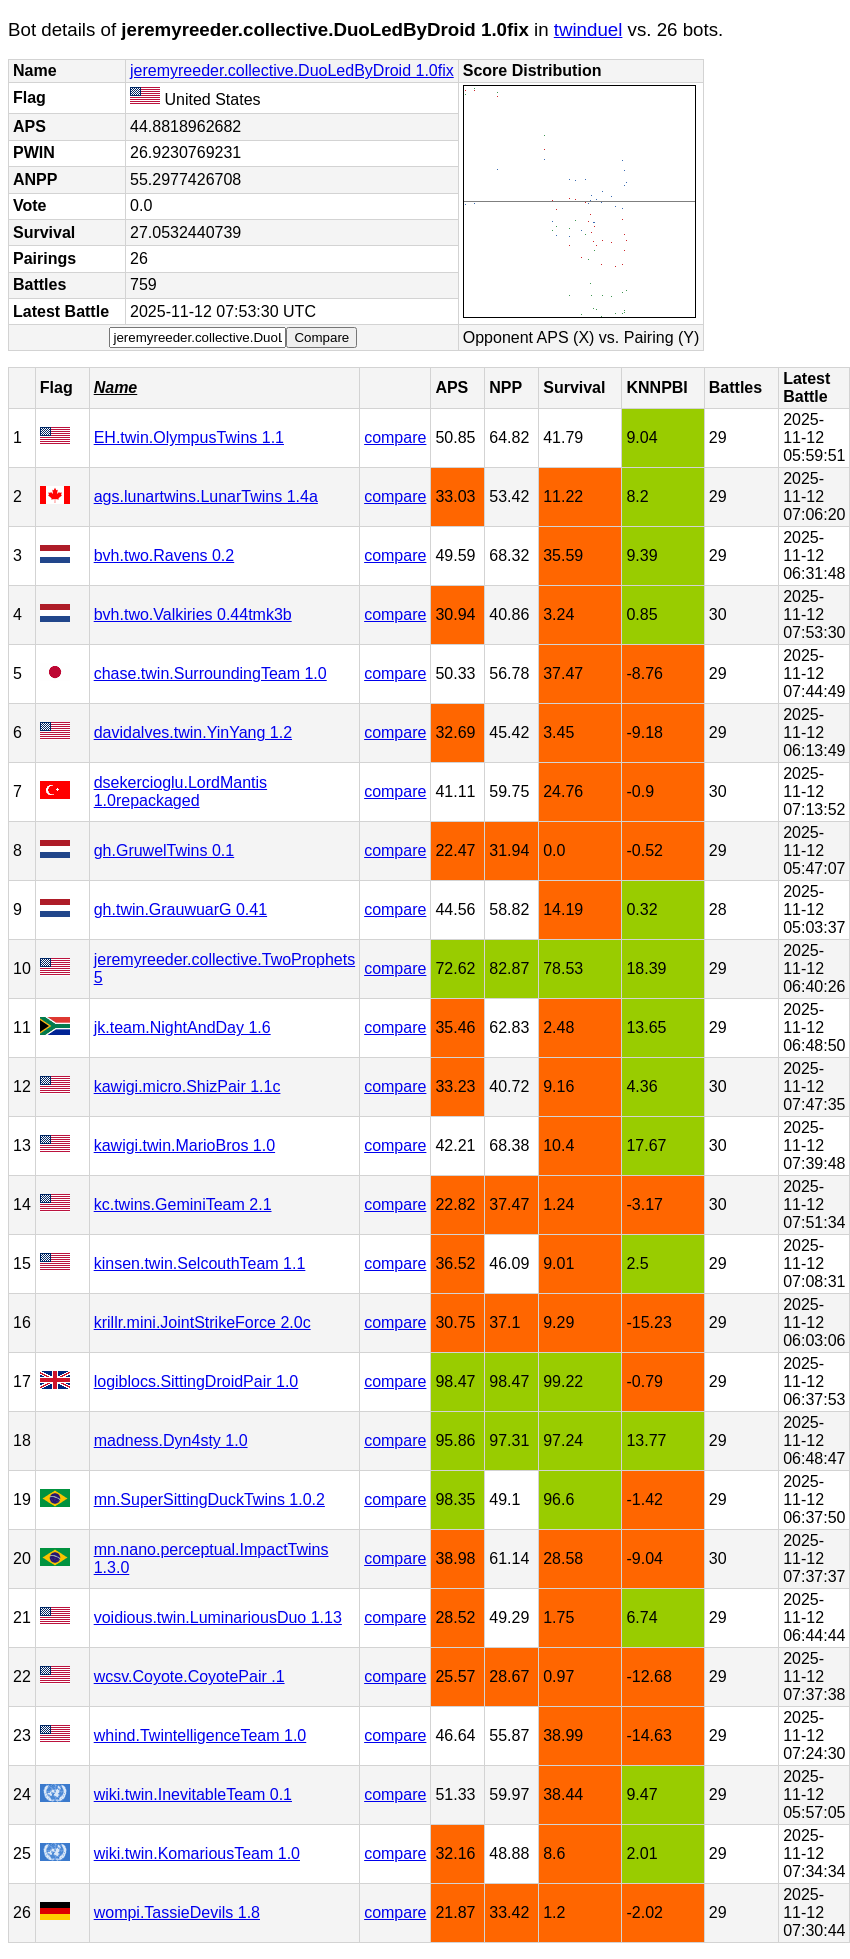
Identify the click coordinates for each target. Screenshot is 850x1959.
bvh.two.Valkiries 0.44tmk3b (193, 614)
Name (116, 387)
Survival (574, 387)
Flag (56, 387)
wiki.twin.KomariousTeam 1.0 (197, 1853)
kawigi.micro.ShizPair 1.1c (187, 1086)
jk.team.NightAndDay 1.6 (182, 1027)
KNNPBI (656, 387)
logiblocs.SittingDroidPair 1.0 (196, 1381)
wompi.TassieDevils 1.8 (177, 1912)
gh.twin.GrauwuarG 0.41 (180, 909)
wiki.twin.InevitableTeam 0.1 (193, 1794)
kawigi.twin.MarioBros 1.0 (184, 1145)
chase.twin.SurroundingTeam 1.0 (210, 673)
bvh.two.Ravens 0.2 (164, 555)
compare (395, 437)
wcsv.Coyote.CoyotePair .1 (189, 1676)
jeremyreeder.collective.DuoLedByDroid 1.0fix (292, 70)
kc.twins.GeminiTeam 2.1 (183, 1204)
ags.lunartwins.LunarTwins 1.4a (206, 496)
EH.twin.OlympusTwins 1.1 (189, 437)
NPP (505, 387)
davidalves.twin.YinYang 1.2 (193, 732)
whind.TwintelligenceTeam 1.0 (200, 1735)
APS (451, 387)
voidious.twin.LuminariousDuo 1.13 (218, 1617)
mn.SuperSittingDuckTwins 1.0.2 (209, 1499)
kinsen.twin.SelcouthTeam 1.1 (200, 1263)
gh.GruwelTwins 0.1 (164, 850)
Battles (735, 387)
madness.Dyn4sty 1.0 (171, 1440)
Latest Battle (806, 387)
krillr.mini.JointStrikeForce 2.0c (202, 1322)
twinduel (588, 29)
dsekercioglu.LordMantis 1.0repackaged (180, 791)
